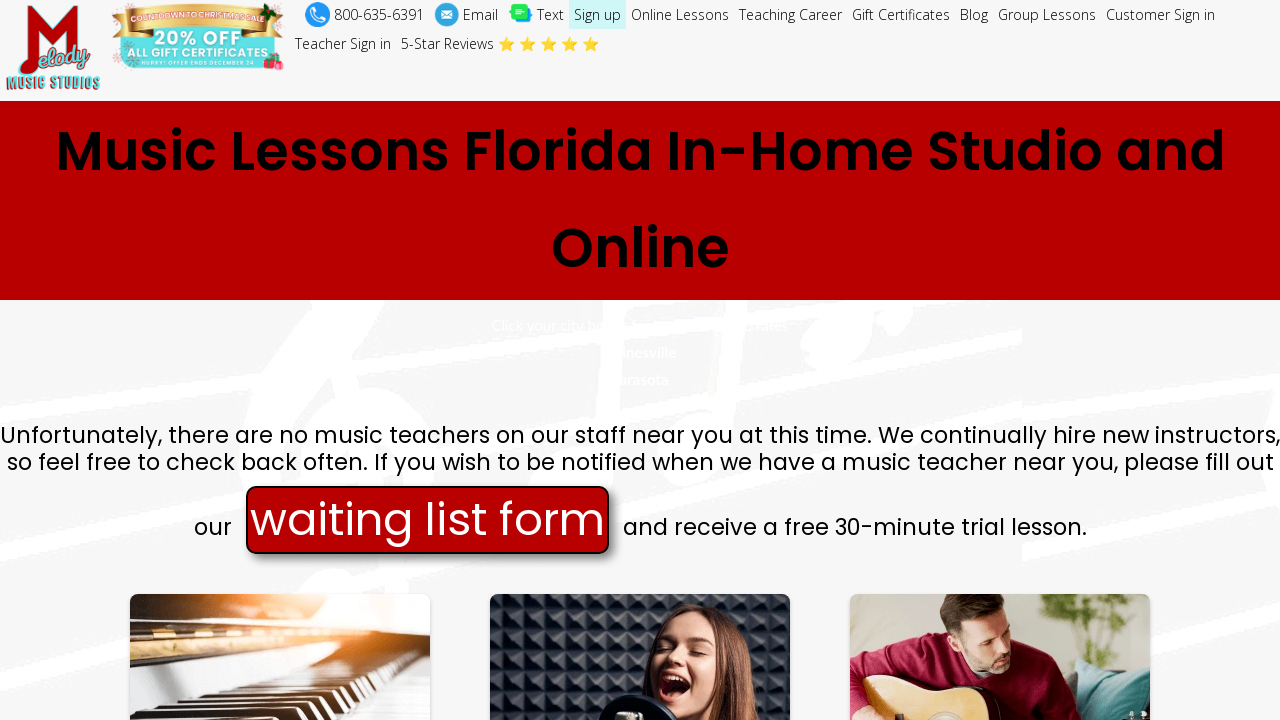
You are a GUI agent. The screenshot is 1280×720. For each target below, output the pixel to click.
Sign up (597, 14)
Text (536, 13)
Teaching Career (790, 14)
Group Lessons (1047, 14)
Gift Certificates (901, 14)
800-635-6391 (364, 14)
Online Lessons (680, 14)
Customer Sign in (1160, 14)
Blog (974, 14)
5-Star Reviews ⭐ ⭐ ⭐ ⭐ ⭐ (500, 43)
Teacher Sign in (343, 43)
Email (466, 14)
